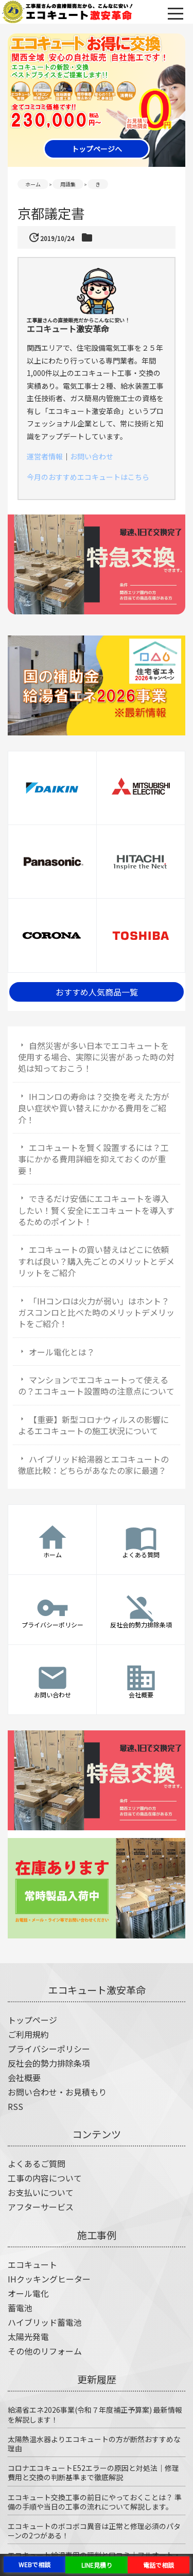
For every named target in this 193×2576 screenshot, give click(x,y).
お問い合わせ (91, 456)
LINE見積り (96, 2565)
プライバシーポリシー (49, 2048)
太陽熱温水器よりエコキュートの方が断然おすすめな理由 (94, 2443)
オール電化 (28, 2293)
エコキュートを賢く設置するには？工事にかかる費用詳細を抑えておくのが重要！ (93, 1159)
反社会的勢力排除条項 (49, 2063)
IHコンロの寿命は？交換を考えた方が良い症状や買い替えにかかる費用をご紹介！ (93, 1108)
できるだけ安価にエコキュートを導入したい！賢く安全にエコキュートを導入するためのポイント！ (96, 1210)
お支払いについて (41, 2192)
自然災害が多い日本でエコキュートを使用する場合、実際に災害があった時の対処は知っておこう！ (96, 1057)
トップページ (32, 2020)
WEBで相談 (34, 2564)
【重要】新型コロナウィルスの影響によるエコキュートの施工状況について (93, 1425)
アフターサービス (41, 2207)
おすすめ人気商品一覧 (97, 992)
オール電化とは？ (62, 1352)
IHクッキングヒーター (49, 2279)
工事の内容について (45, 2178)
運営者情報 (45, 456)
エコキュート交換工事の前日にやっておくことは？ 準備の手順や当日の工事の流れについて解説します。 (95, 2502)
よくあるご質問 (36, 2163)
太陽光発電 (28, 2336)
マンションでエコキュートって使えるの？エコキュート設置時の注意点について (96, 1385)
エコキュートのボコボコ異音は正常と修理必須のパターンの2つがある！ (94, 2530)
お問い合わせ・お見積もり (57, 2092)
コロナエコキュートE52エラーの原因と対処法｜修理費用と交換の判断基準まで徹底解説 (93, 2472)
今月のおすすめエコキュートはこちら (88, 477)
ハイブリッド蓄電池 (45, 2322)
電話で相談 (158, 2565)
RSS (15, 2106)
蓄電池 (20, 2308)
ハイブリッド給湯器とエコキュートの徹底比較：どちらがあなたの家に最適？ (93, 1464)
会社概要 (24, 2077)
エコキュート (32, 2264)
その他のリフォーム (45, 2351)
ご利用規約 (28, 2034)
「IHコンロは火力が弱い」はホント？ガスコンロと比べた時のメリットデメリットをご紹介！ (96, 1312)
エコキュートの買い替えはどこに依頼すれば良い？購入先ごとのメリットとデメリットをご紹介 (96, 1261)
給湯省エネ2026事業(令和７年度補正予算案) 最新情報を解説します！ (95, 2414)
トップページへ (97, 149)
